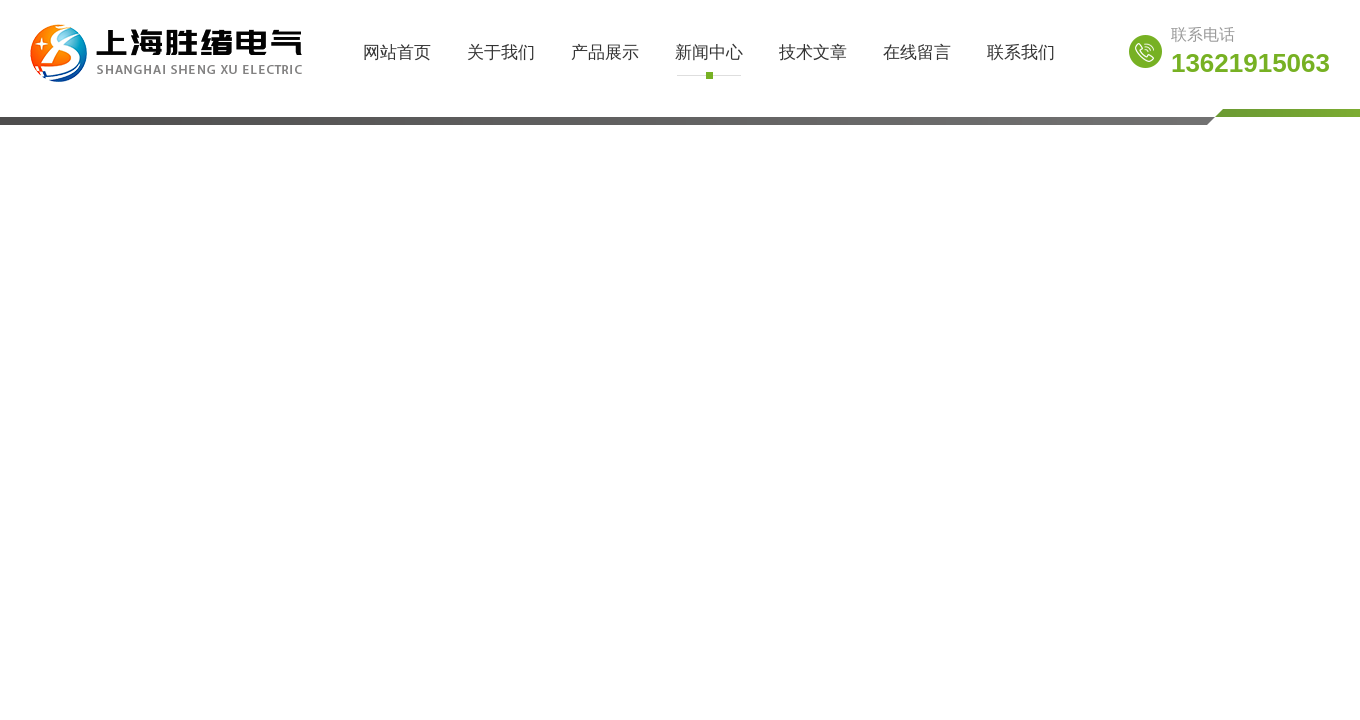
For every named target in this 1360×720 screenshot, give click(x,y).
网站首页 (397, 52)
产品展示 (605, 52)
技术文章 (813, 52)
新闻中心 (709, 52)
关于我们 (501, 52)
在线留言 (917, 52)
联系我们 (1021, 52)
